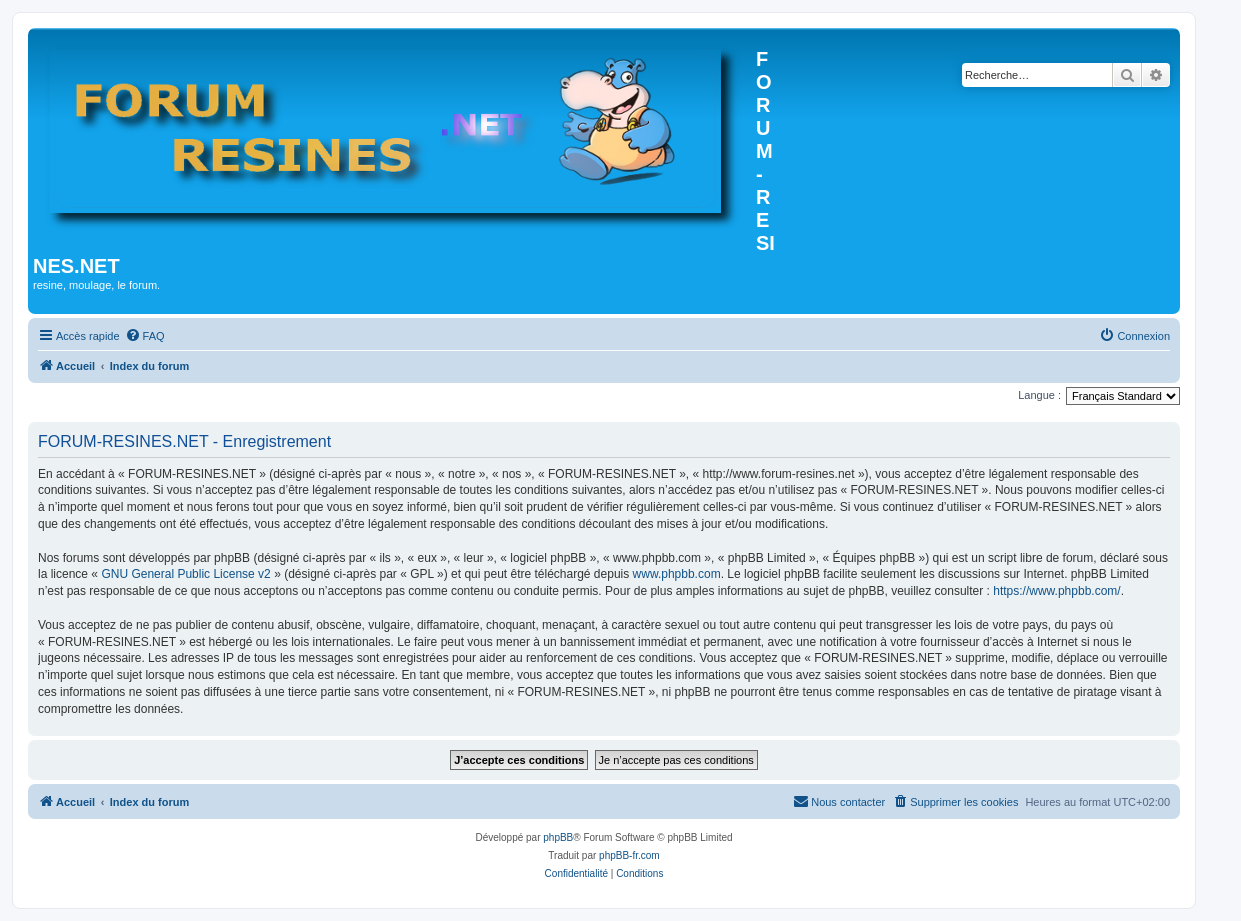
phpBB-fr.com (629, 855)
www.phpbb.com (677, 574)
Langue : (1039, 395)
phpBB (558, 837)
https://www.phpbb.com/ (1056, 591)
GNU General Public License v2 (185, 574)
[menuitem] (145, 336)
